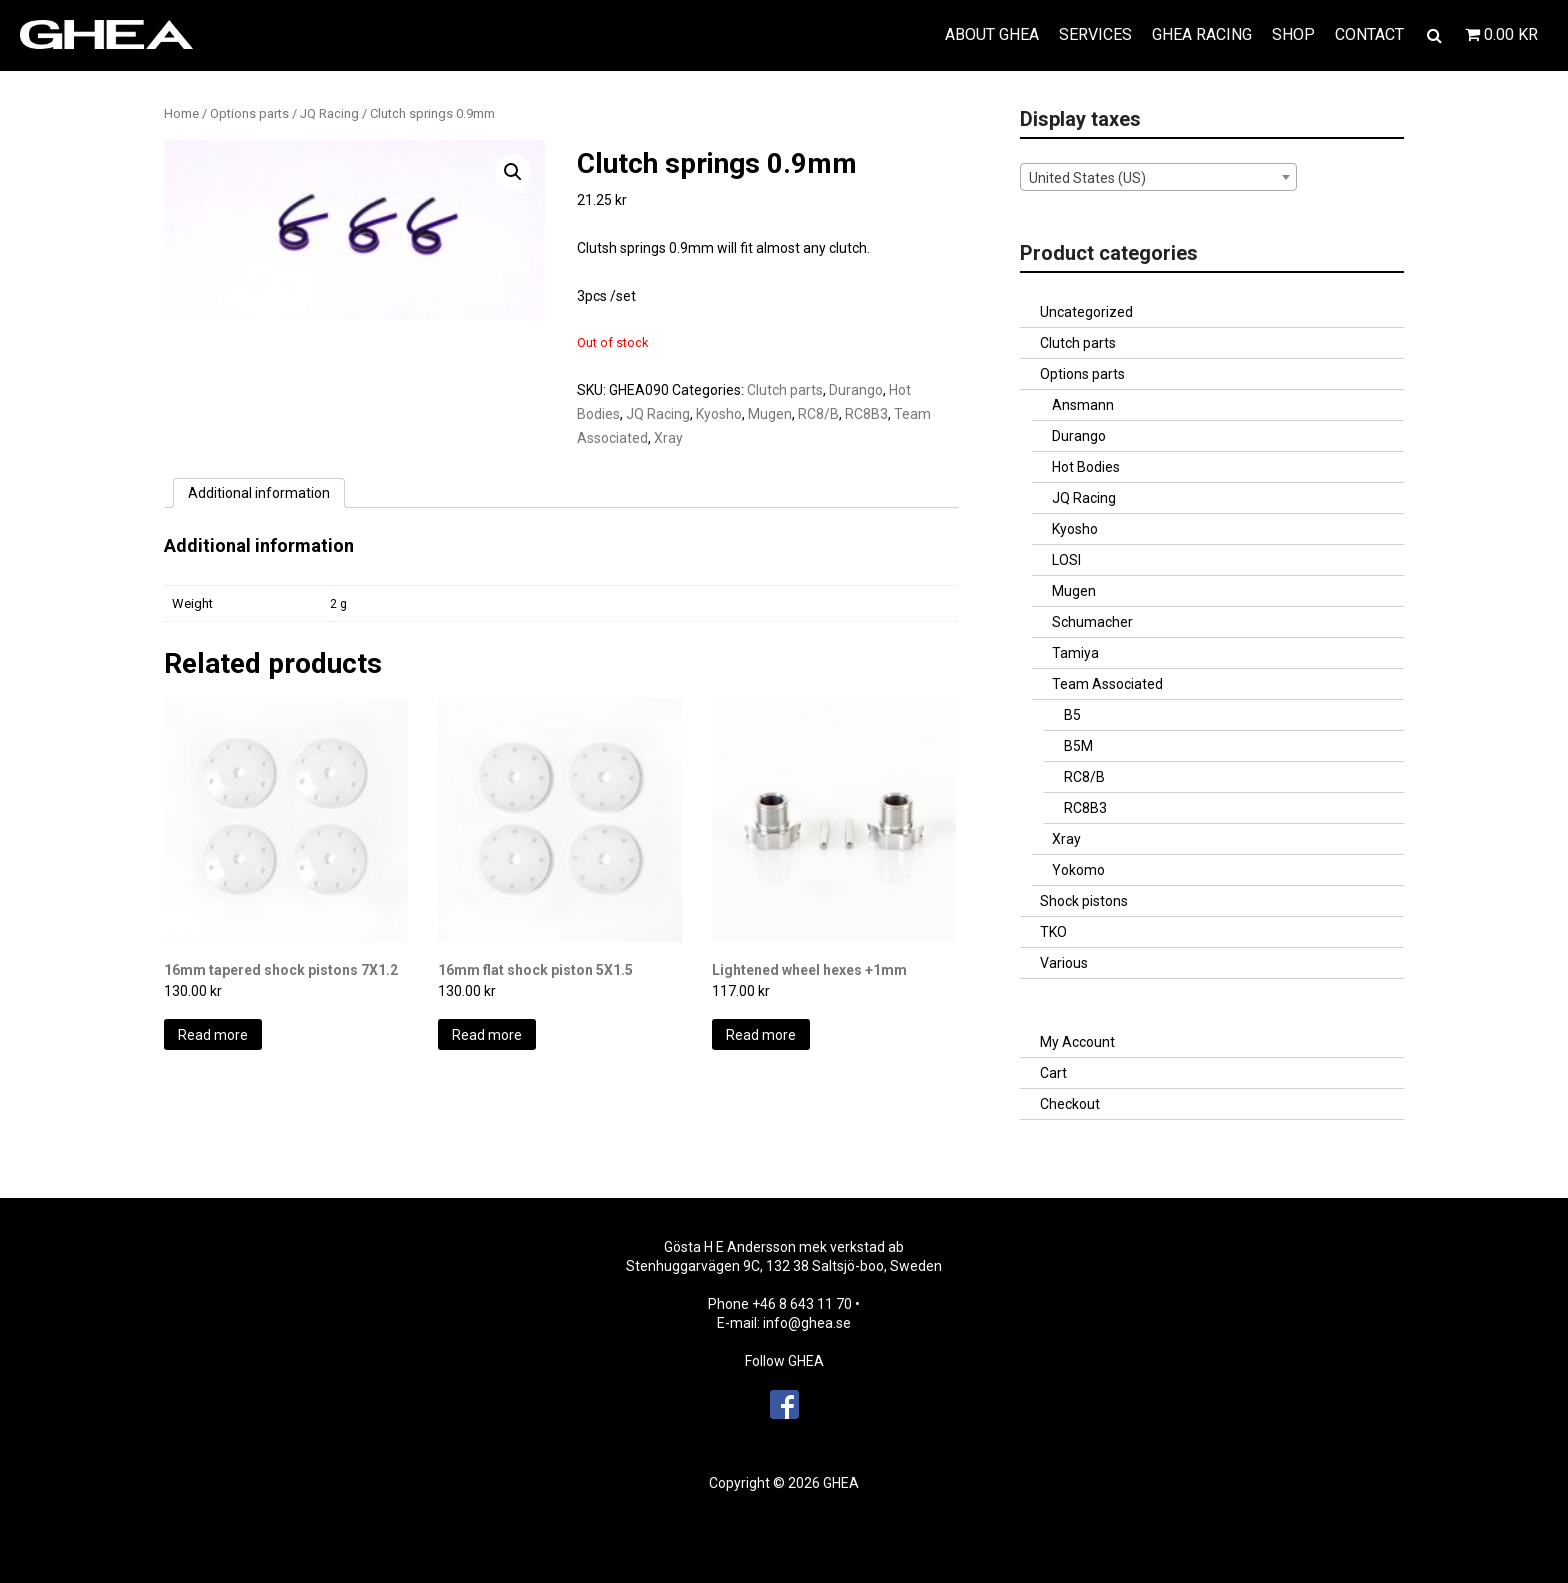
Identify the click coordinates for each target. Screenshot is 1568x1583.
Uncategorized (1086, 312)
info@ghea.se (807, 1323)
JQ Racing (329, 113)
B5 (1072, 715)
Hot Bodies (1086, 467)
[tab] (259, 493)
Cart (1053, 1073)
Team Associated (1107, 684)
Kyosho (719, 414)
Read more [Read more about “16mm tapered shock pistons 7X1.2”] (213, 1035)
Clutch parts (785, 390)
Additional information (259, 493)
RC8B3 (866, 414)
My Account (1077, 1042)
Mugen (770, 414)
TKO (1053, 932)
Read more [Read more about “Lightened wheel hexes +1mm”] (761, 1035)
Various (1064, 963)
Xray (668, 438)
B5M (1078, 746)
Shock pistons (1084, 901)
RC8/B (818, 414)
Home (181, 113)
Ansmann (1083, 405)
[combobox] (1158, 177)
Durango (856, 390)
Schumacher (1092, 622)
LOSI (1066, 560)
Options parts (249, 113)
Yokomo (1078, 870)
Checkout (1070, 1104)
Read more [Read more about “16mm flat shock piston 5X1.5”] (487, 1035)
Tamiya (1075, 653)
